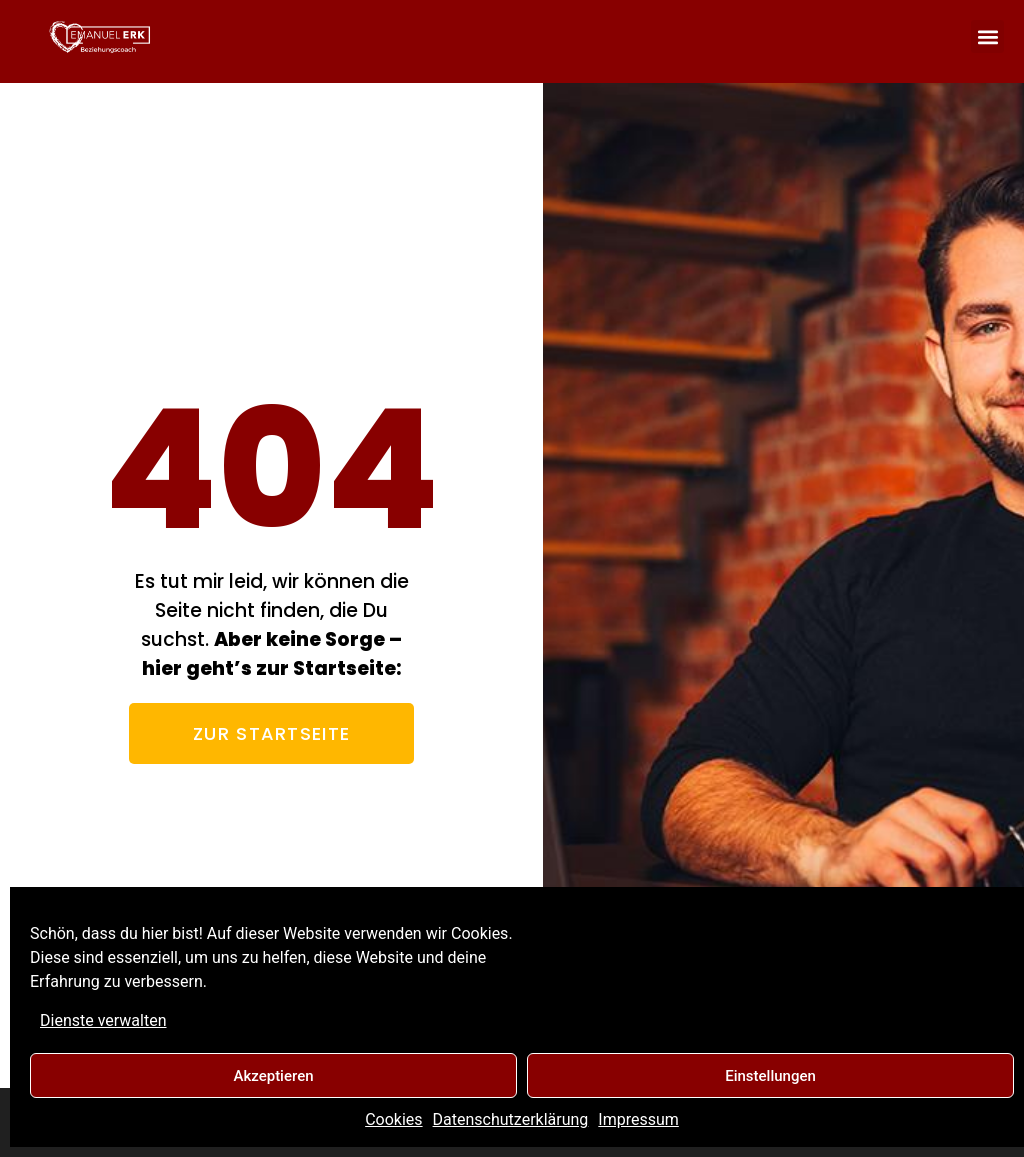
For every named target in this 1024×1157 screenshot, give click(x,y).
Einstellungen (770, 1076)
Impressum (638, 1119)
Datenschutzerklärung (511, 1119)
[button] (987, 36)
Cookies (393, 1119)
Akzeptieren (273, 1076)
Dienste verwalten (103, 1020)
